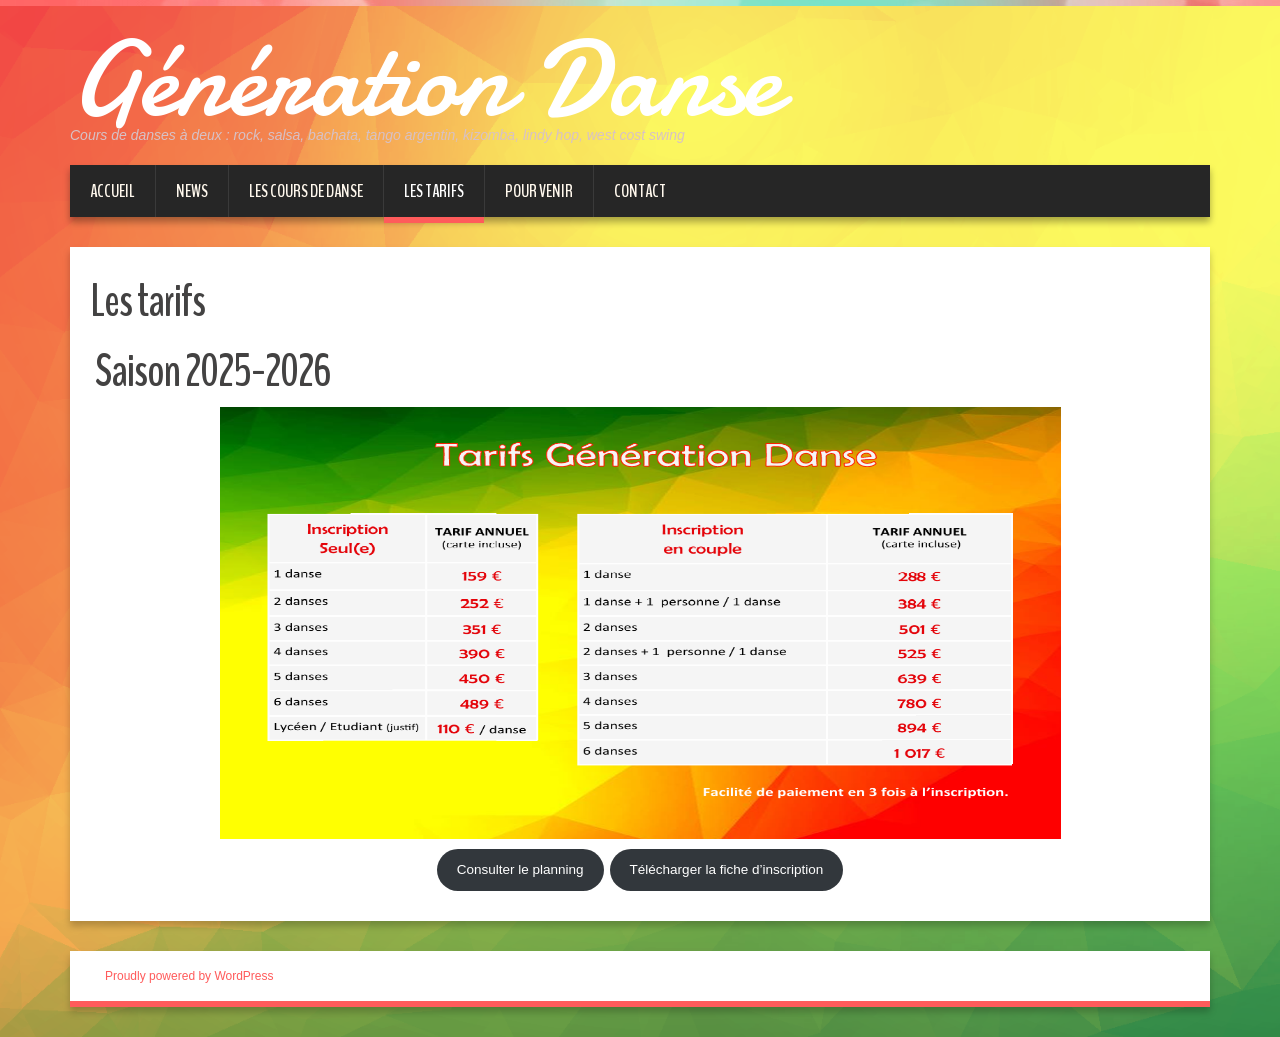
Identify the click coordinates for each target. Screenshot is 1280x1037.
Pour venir (539, 191)
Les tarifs (434, 191)
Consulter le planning (520, 869)
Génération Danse (425, 80)
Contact (640, 191)
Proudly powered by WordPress (189, 976)
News (192, 191)
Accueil (112, 191)
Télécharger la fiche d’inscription (727, 869)
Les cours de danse (306, 191)
